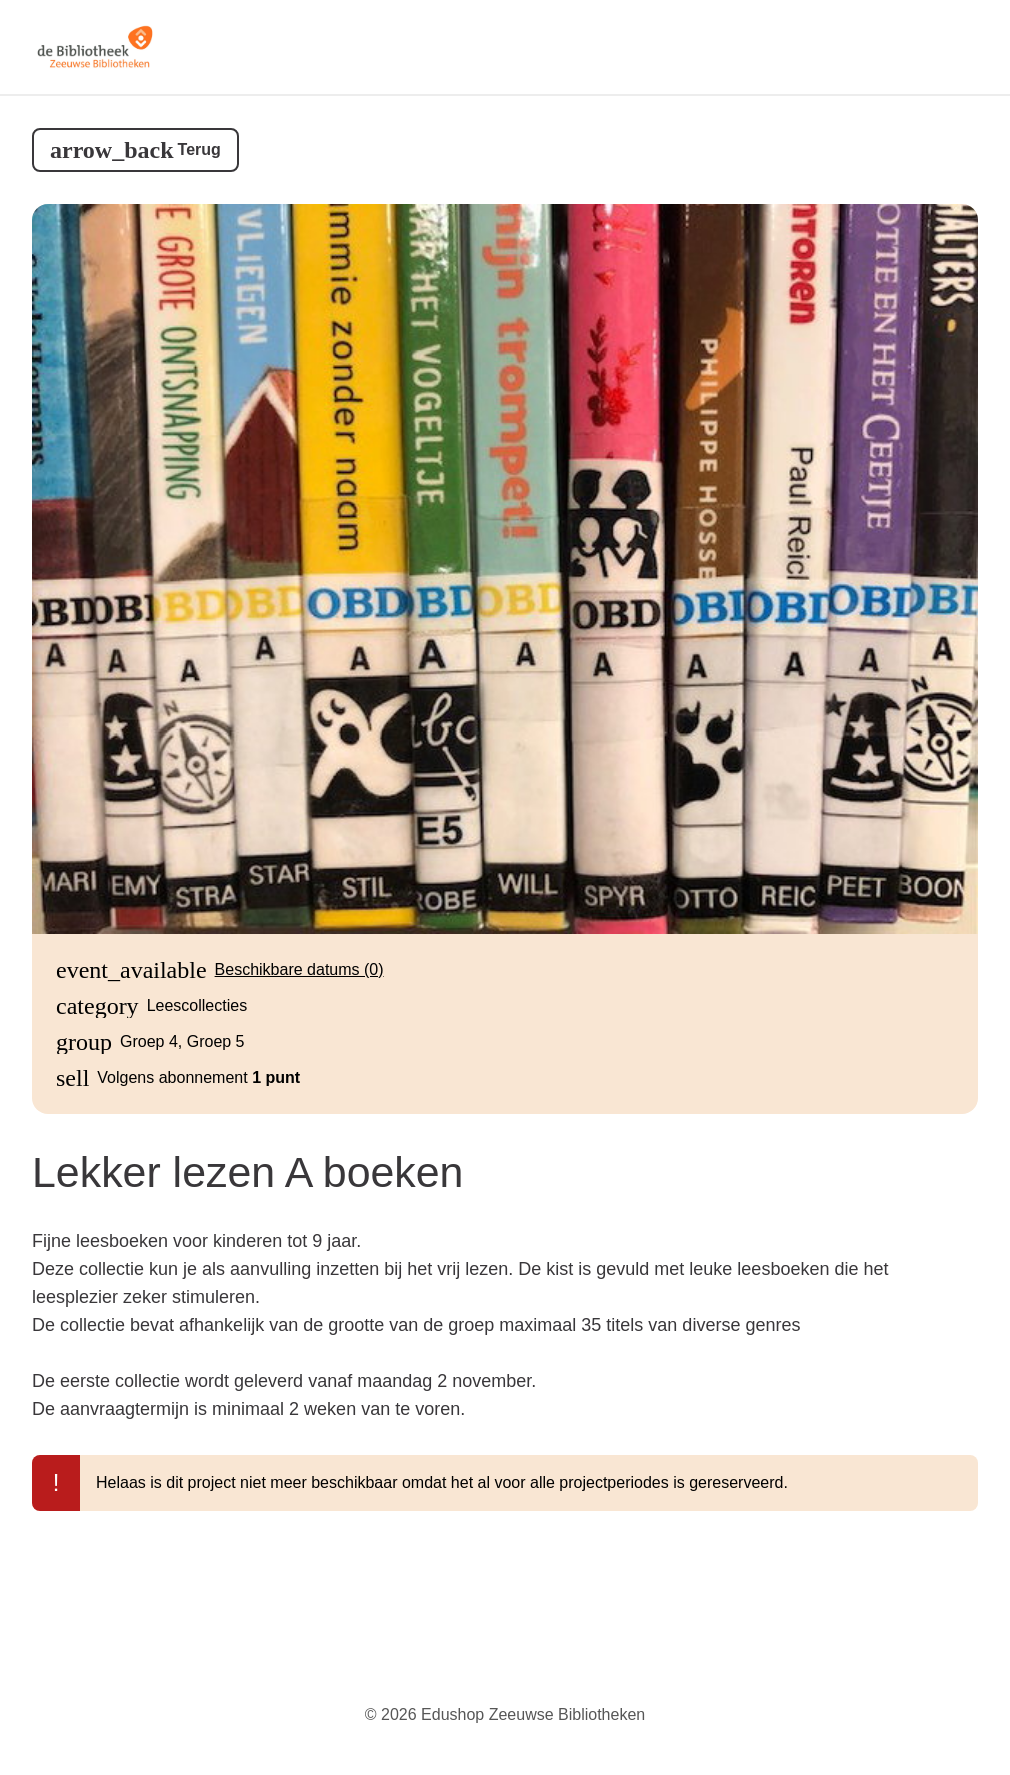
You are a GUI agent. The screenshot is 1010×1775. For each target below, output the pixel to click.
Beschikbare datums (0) (299, 969)
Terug (199, 149)
